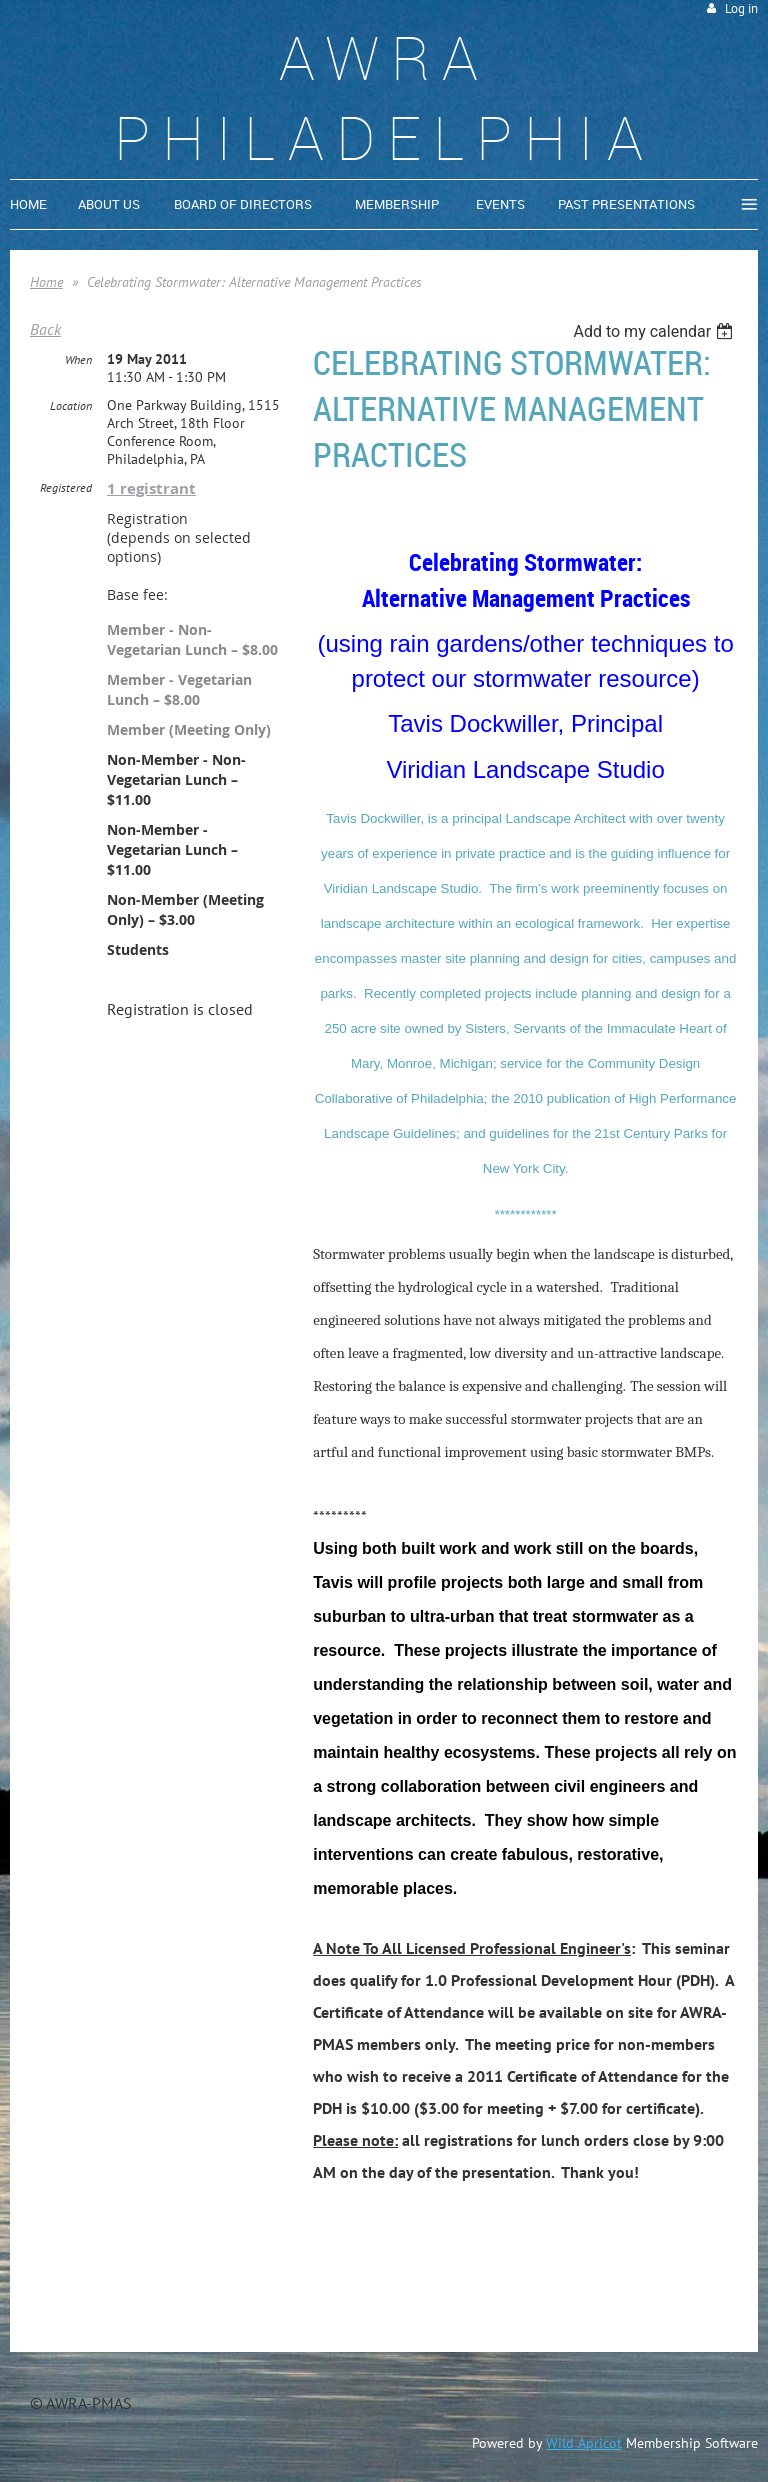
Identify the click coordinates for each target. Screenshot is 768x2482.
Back (45, 329)
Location (71, 405)
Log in (741, 8)
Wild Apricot (584, 2443)
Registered (66, 487)
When (78, 359)
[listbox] (655, 331)
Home (46, 282)
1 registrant (151, 488)
